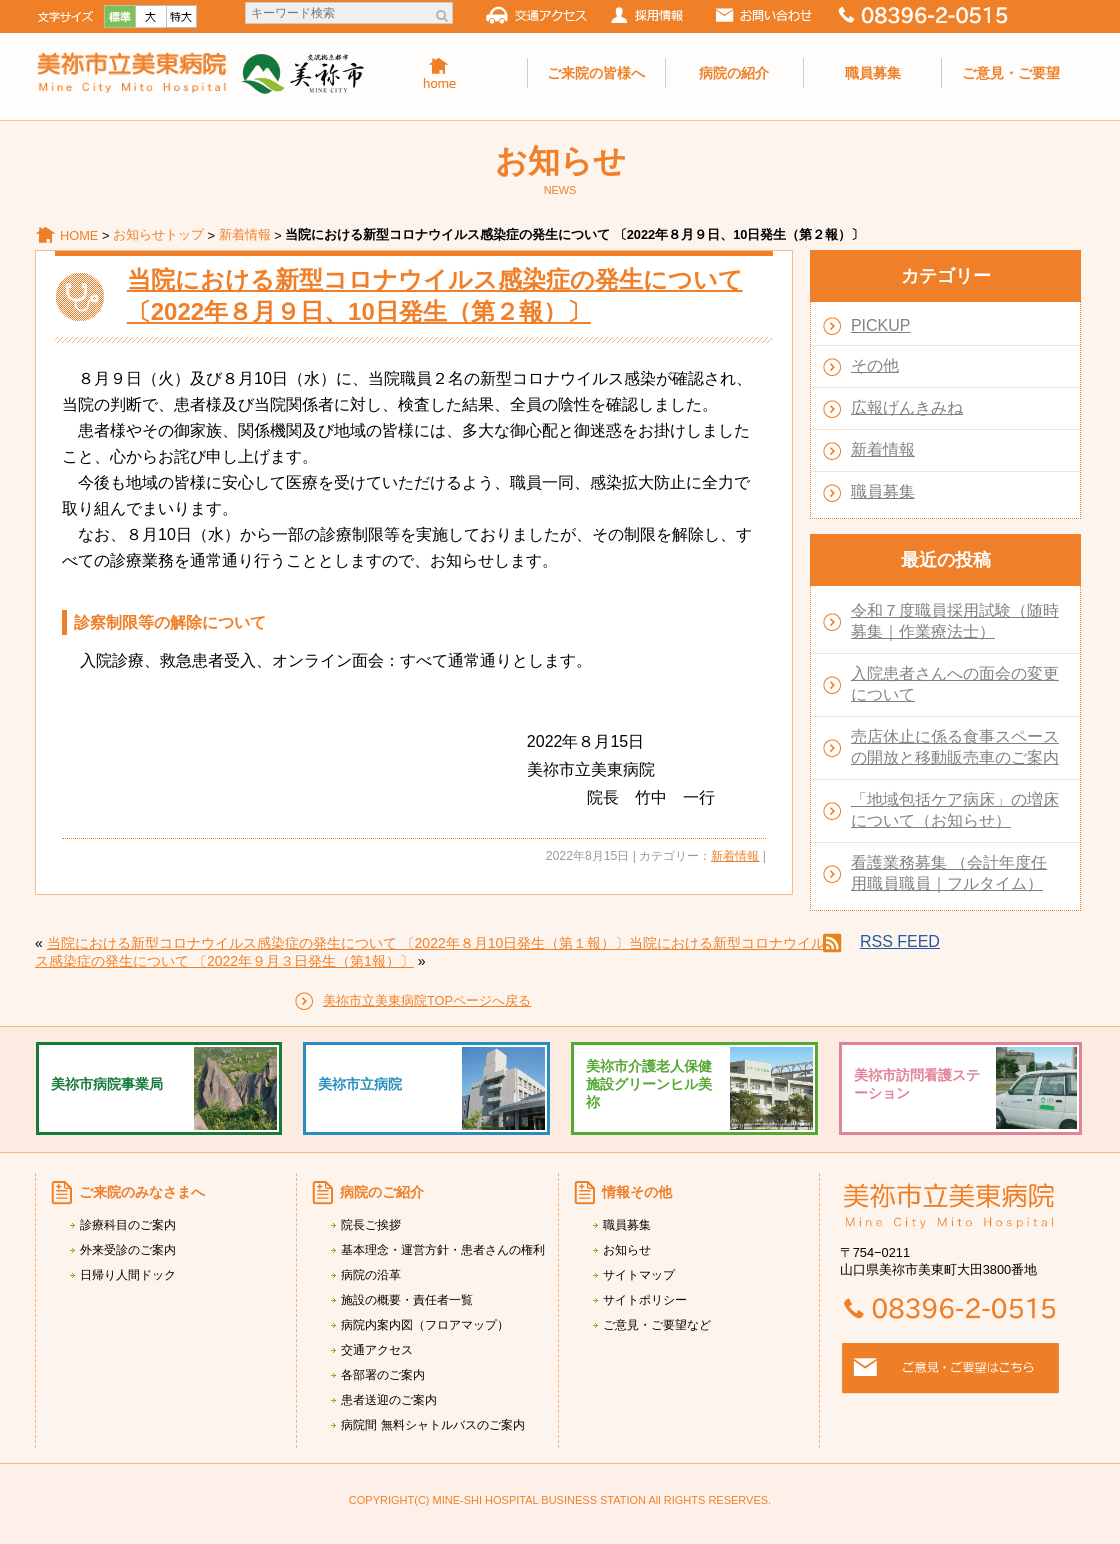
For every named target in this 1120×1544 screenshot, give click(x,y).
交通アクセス (377, 1350)
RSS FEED (900, 941)
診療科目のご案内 (128, 1225)
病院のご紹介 (382, 1192)
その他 (875, 365)
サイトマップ (639, 1275)
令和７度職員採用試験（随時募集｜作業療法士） (955, 621)
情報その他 (637, 1192)
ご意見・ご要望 (1011, 73)
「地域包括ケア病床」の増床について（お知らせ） (955, 810)
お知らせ (627, 1250)
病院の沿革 (371, 1275)
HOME (79, 235)
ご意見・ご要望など (657, 1325)
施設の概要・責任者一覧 (407, 1300)
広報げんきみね (907, 407)
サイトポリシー (645, 1300)
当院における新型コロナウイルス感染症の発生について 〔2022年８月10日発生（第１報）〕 (338, 943)
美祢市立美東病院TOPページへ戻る (427, 1000)
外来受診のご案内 (128, 1250)
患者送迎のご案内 (389, 1400)
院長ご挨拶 (371, 1225)
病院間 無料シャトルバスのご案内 (432, 1425)
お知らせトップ (158, 234)
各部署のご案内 (383, 1375)
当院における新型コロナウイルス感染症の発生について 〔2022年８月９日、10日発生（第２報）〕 (435, 295)
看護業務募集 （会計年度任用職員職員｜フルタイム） (949, 873)
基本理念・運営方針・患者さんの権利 (443, 1250)
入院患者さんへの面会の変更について (955, 684)
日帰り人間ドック (128, 1275)
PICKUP (881, 325)
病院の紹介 (734, 73)
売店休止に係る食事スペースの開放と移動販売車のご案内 (955, 747)
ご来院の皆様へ (596, 73)
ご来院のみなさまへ (142, 1192)
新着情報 (245, 234)
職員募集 (873, 73)
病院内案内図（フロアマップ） (425, 1325)
